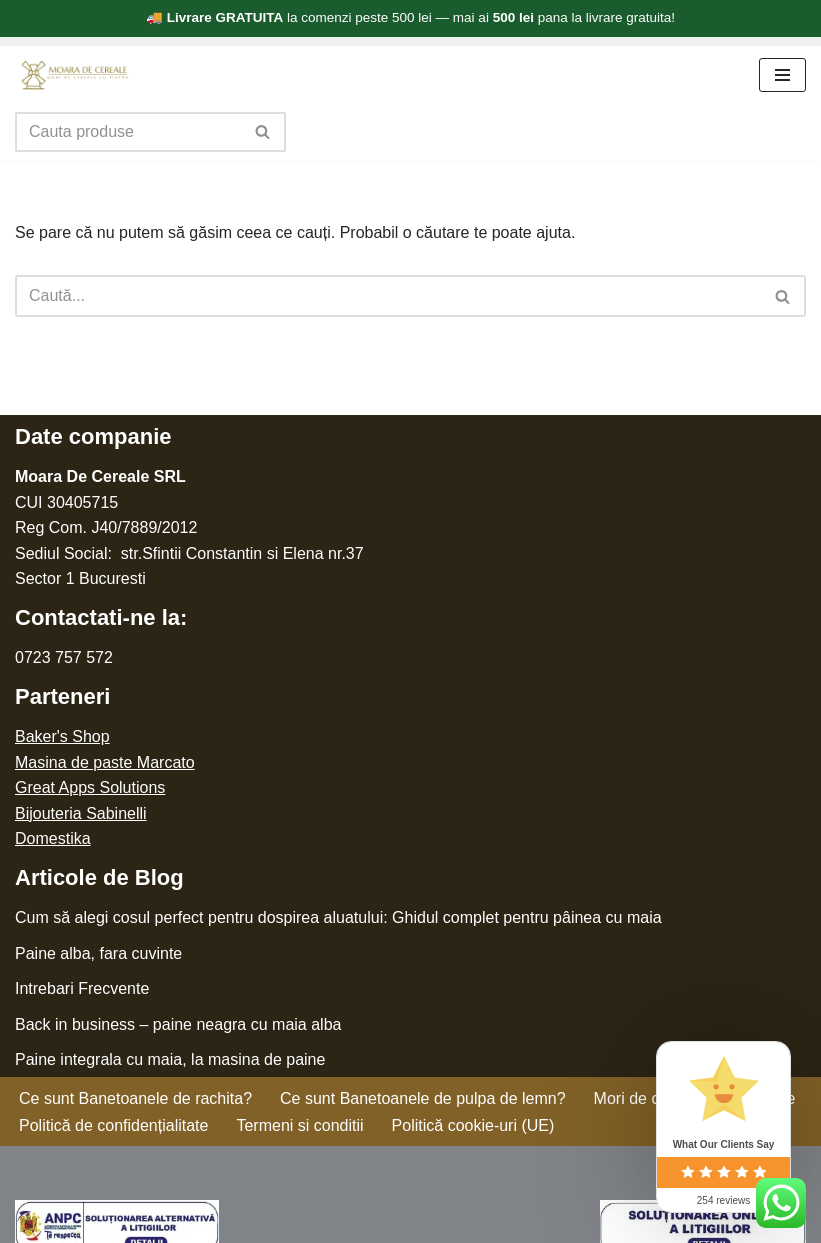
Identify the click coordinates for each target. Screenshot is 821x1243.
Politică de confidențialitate (113, 1125)
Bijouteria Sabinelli (81, 813)
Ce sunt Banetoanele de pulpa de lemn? (423, 1098)
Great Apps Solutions (90, 787)
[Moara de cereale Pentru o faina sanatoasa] (75, 75)
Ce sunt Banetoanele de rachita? (135, 1098)
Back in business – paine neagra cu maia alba (178, 1024)
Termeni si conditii (299, 1125)
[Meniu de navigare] (782, 75)
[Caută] (128, 132)
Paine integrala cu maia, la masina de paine (170, 1059)
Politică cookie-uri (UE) (473, 1125)
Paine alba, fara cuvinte (98, 953)
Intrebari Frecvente (82, 988)
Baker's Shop (62, 736)
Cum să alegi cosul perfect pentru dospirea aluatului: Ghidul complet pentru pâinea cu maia (338, 917)
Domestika (53, 838)
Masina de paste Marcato (105, 762)
